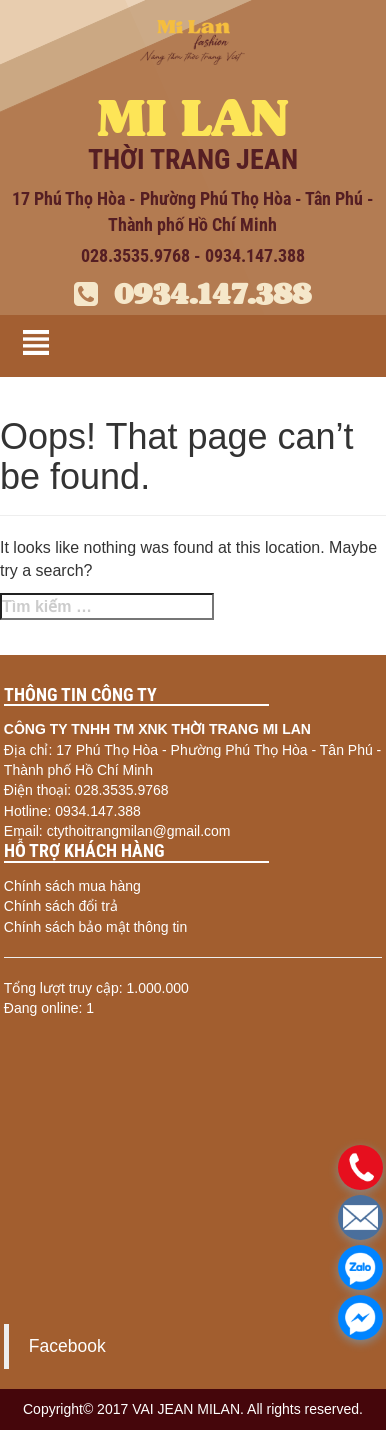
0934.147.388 (192, 294)
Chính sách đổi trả (61, 906)
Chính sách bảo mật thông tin (95, 927)
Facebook (67, 1346)
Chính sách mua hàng (72, 886)
